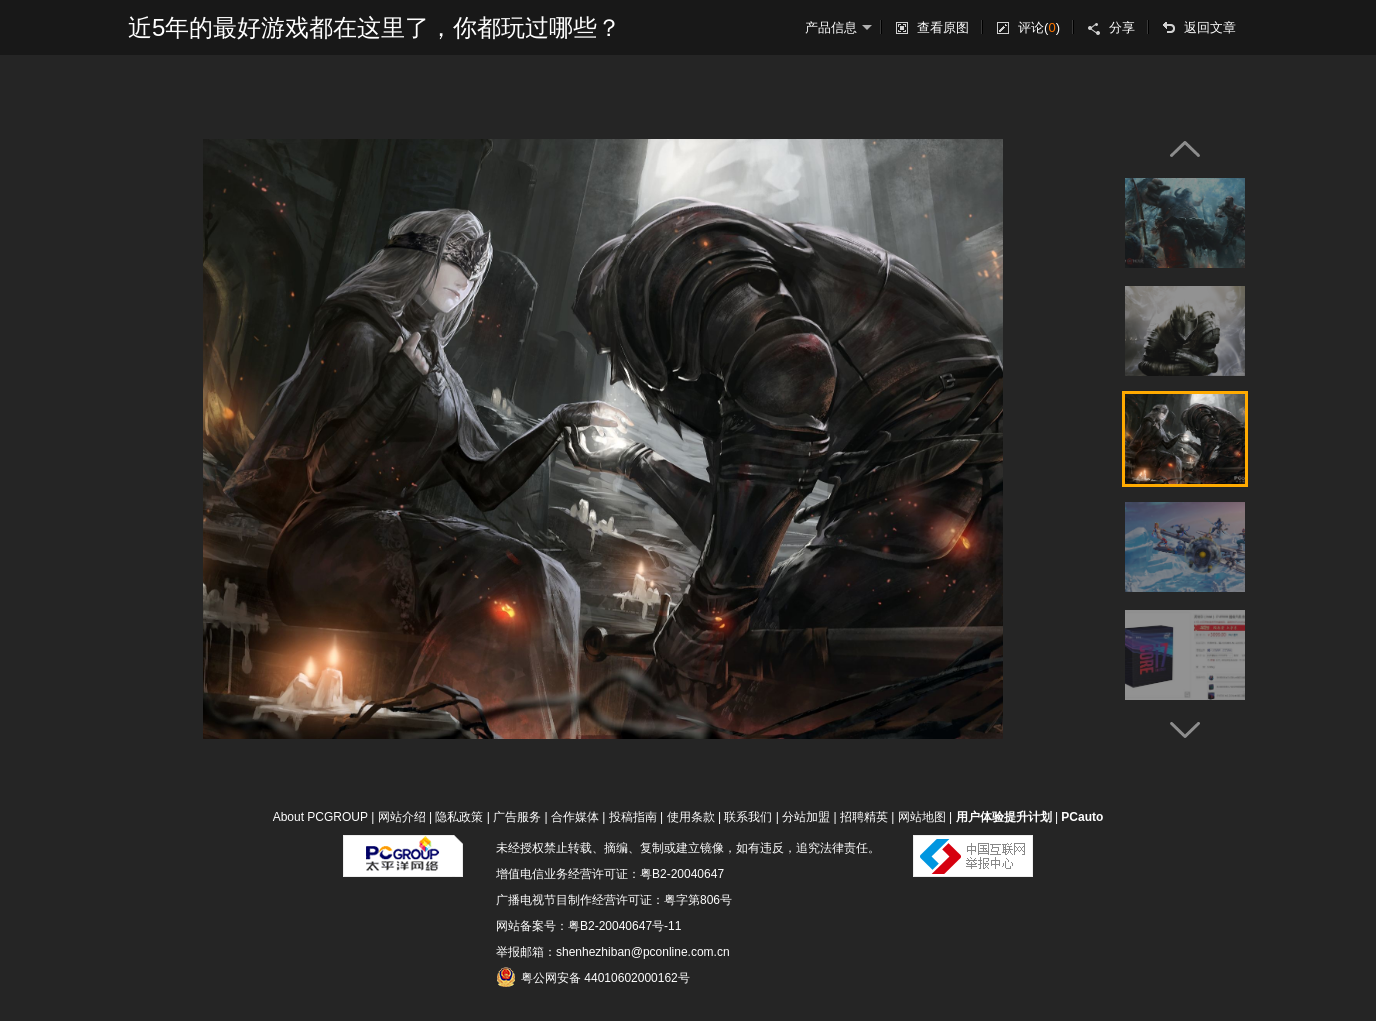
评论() (1039, 27)
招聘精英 (864, 817)
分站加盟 (806, 817)
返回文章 (1210, 27)
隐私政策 (459, 817)
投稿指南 (633, 817)
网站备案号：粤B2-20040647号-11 (588, 926)
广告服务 (517, 817)
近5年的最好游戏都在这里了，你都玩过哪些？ (374, 27)
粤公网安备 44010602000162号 (593, 977)
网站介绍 (402, 817)
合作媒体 (575, 817)
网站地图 (922, 817)
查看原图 (943, 27)
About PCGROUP (320, 817)
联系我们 (748, 817)
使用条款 (691, 817)
